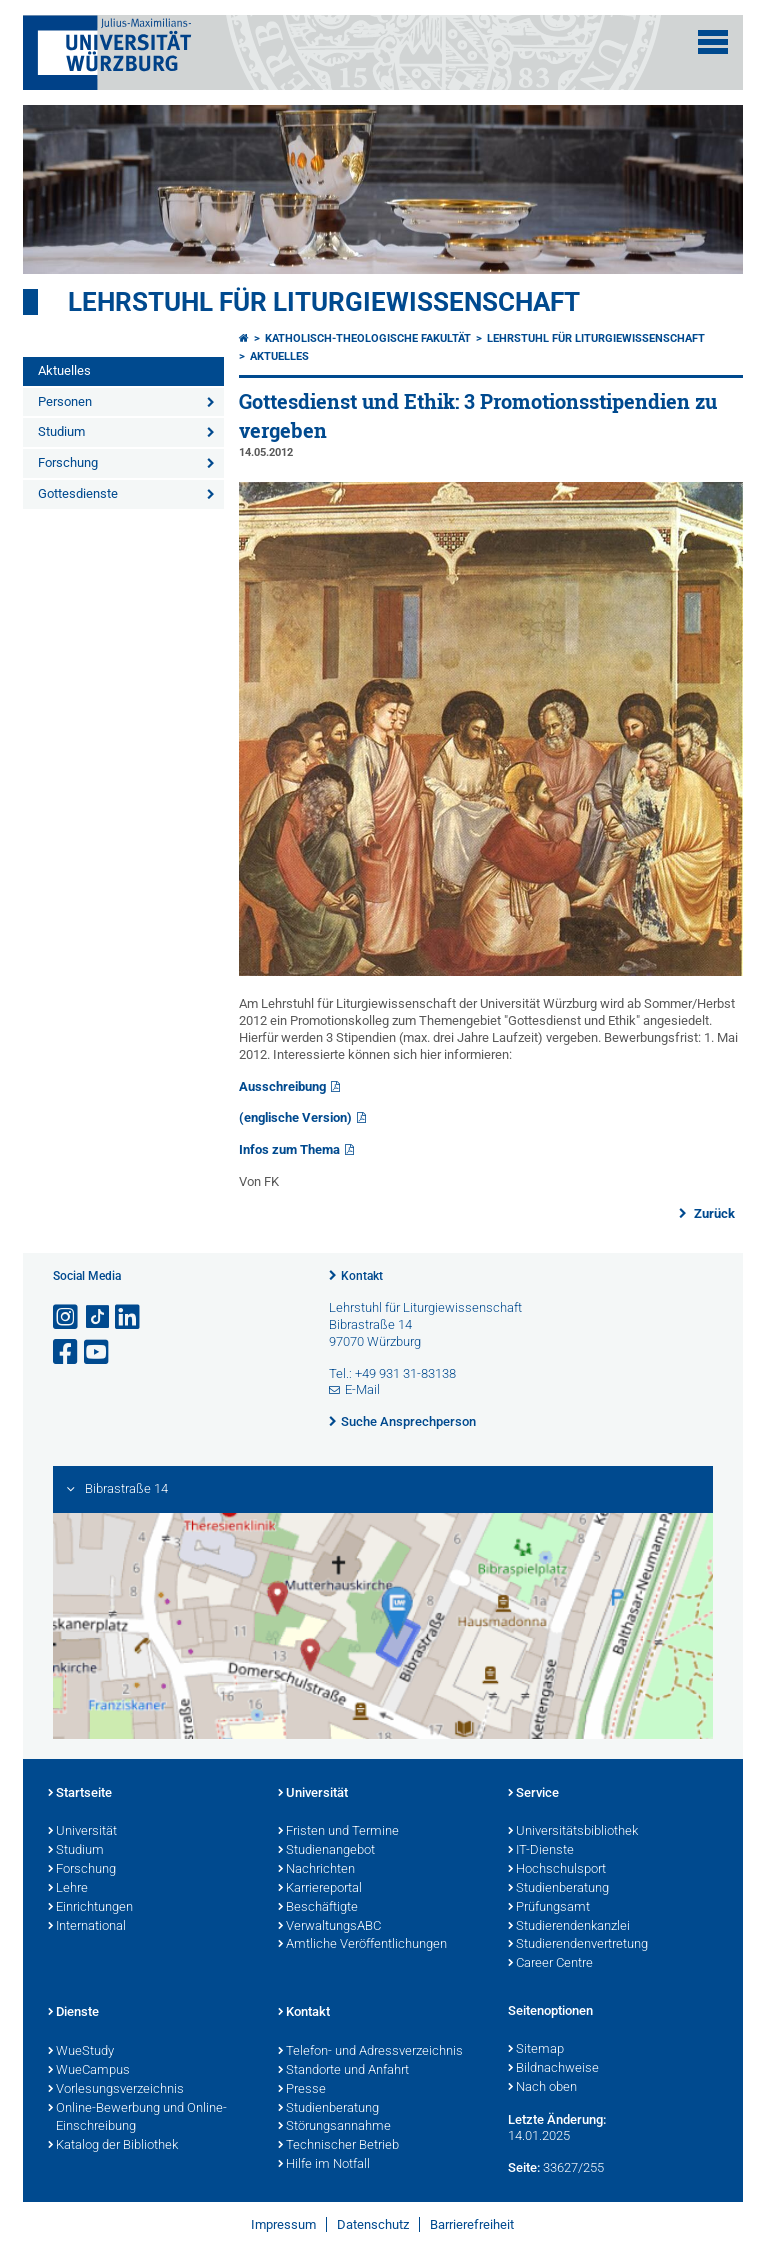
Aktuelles (64, 370)
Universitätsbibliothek (573, 1832)
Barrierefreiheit (472, 2224)
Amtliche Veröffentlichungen (362, 1945)
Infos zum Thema (289, 1149)
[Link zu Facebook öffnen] (67, 1352)
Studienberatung (558, 1889)
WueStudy (81, 2052)
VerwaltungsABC (329, 1927)
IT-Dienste (541, 1851)
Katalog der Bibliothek (113, 2146)
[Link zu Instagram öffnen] (67, 1317)
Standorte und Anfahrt (343, 2071)
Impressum (283, 2224)
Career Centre (550, 1964)
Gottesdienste (78, 493)
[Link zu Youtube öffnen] (98, 1352)
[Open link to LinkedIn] (129, 1317)
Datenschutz (373, 2224)
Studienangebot (326, 1851)
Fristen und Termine (338, 1832)
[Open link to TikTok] (98, 1317)
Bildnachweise (553, 2069)
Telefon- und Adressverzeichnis (370, 2052)
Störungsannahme (334, 2127)
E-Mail (362, 1389)
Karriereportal (320, 1889)
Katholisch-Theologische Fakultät (368, 338)
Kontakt (362, 1276)
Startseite (80, 1794)
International (87, 1927)
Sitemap (536, 2050)
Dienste (73, 2013)
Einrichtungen (90, 1908)
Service (533, 1794)
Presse (302, 2090)
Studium (61, 431)
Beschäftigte (318, 1908)
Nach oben (542, 2088)
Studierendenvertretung (578, 1945)
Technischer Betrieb (338, 2146)
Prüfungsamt (549, 1908)
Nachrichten (316, 1870)
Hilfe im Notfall (324, 2165)
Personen (65, 401)
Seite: (524, 2167)
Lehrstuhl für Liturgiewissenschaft (324, 302)
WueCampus (89, 2071)
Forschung (68, 462)
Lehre (68, 1889)
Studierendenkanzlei (569, 1927)
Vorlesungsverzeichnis (116, 2090)
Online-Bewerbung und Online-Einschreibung (137, 2118)
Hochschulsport (557, 1870)
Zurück (713, 1213)
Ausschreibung (282, 1086)
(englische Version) (295, 1117)
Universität (82, 1832)
